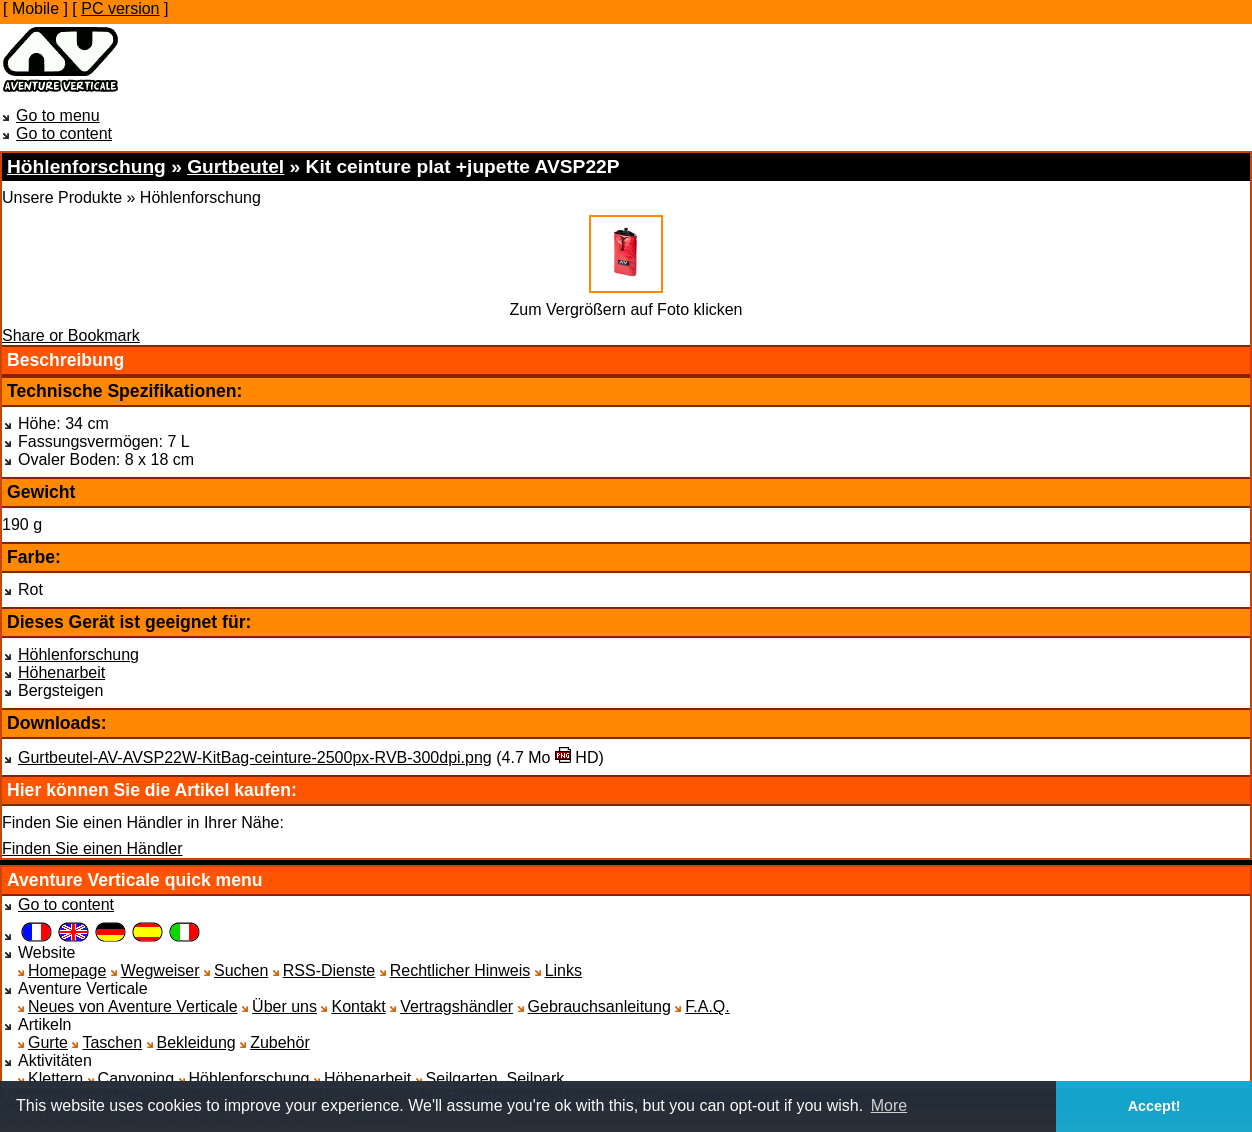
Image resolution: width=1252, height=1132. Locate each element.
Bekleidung (196, 1042)
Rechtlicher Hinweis (460, 970)
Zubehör (280, 1042)
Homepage (67, 970)
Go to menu (58, 115)
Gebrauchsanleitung (599, 1006)
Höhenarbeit (61, 672)
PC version (120, 8)
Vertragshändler (456, 1006)
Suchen (241, 970)
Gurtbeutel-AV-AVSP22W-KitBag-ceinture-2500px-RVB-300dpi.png (255, 757)
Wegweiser (160, 970)
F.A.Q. (707, 1006)
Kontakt (358, 1006)
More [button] (889, 1105)
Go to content (64, 133)
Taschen (112, 1042)
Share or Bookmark (71, 335)
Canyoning (136, 1078)
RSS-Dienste (329, 970)
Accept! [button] (1154, 1106)
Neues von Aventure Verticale (133, 1006)
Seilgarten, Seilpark (495, 1078)
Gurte (48, 1042)
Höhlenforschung (78, 654)
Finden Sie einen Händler (92, 848)
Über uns (284, 1006)
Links (563, 970)
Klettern (55, 1078)
